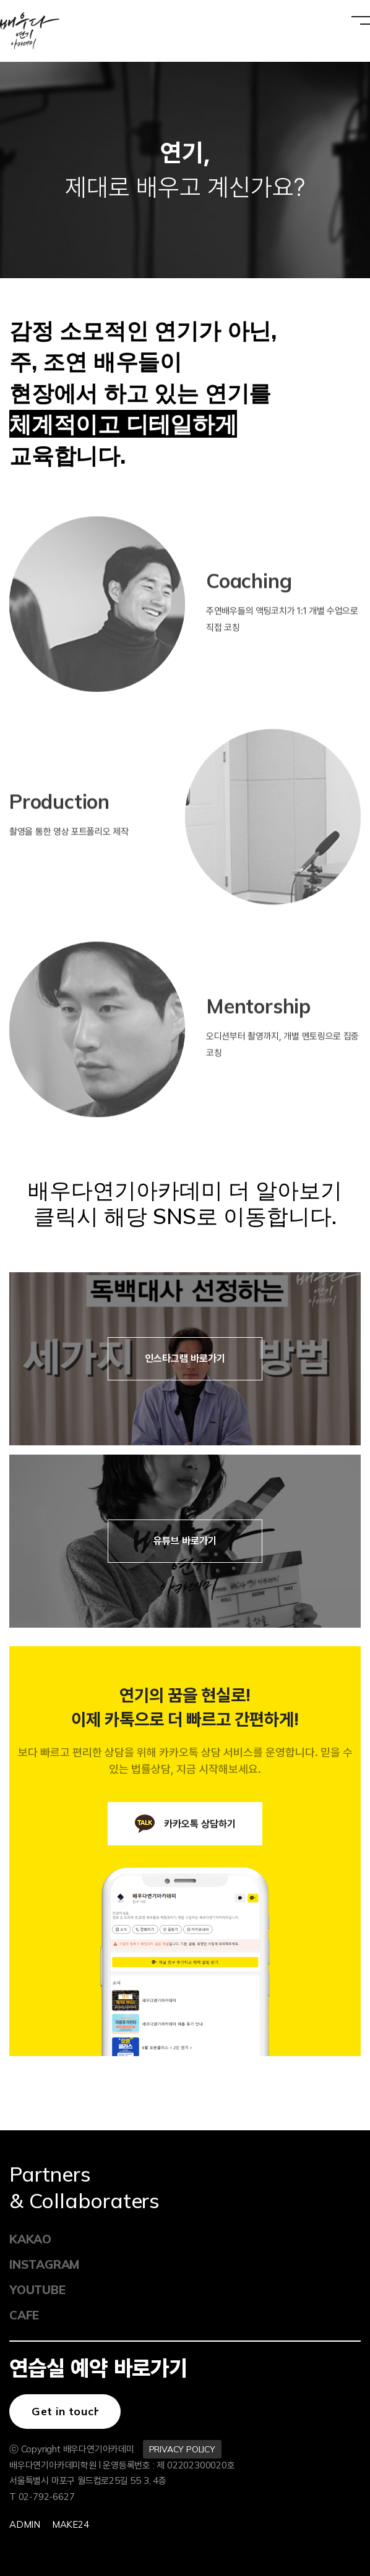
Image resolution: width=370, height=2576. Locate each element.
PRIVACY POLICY (182, 2449)
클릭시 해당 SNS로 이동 (150, 1216)
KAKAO (30, 2239)
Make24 (70, 2524)
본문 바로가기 (0, 0)
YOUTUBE (37, 2289)
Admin (24, 2524)
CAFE (24, 2315)
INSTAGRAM (44, 2264)
